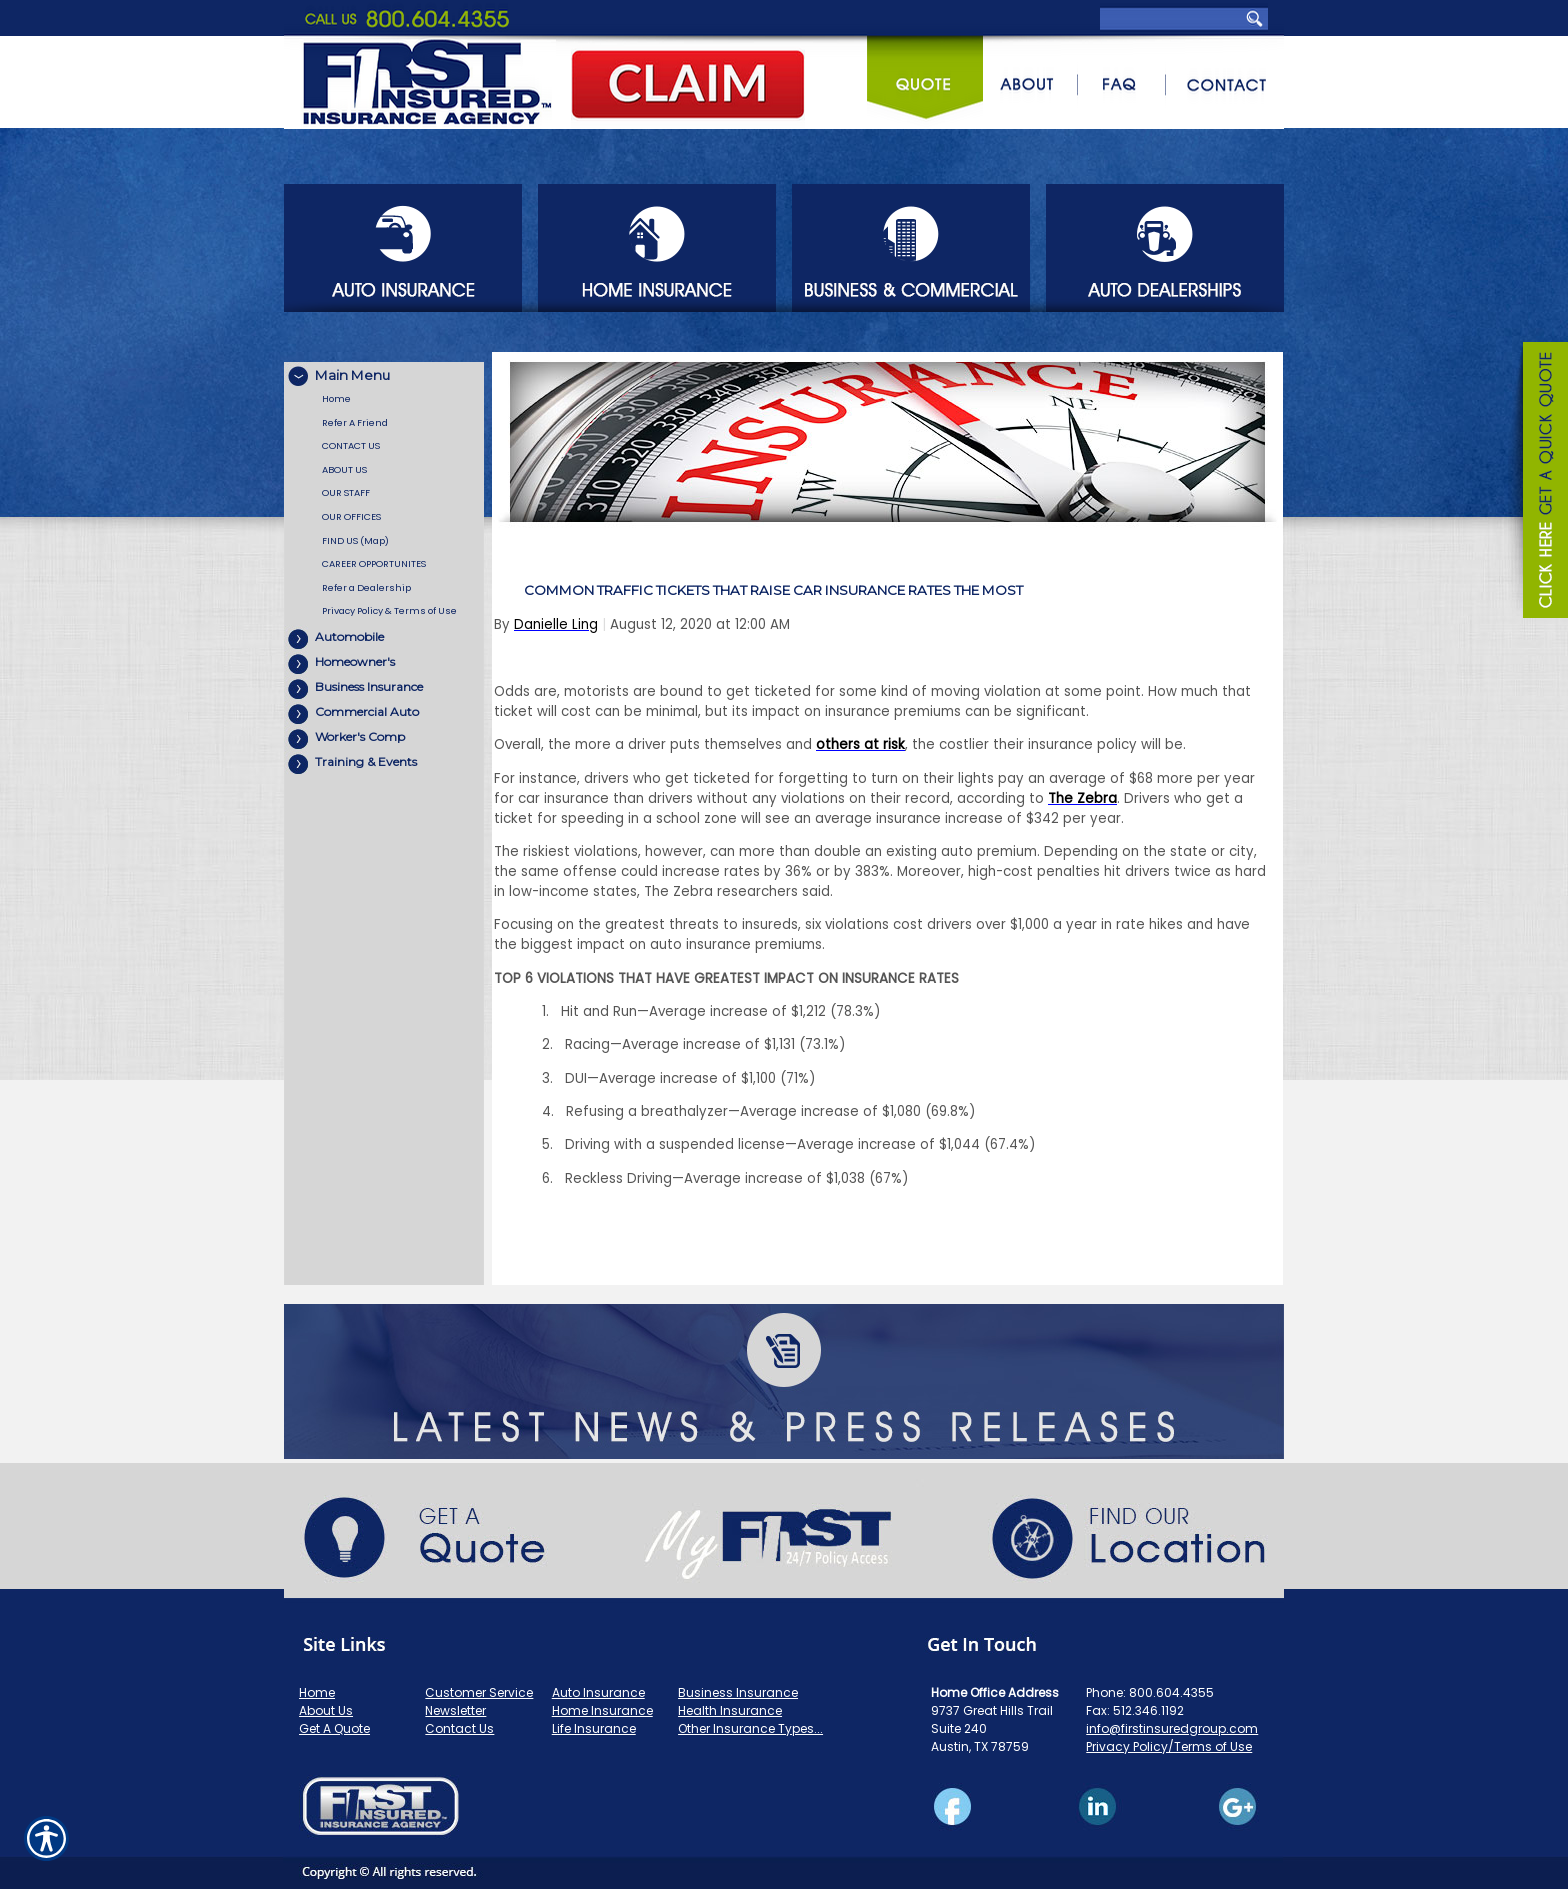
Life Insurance (594, 1728)
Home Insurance (602, 1710)
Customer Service (479, 1692)
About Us (326, 1710)
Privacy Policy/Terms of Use (1169, 1746)
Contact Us (459, 1728)
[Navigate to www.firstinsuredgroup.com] (1538, 483)
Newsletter (455, 1710)
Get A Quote (334, 1728)
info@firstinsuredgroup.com (1172, 1728)
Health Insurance (730, 1710)
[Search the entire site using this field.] (1172, 18)
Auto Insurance (598, 1692)
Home (317, 1692)
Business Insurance (738, 1692)
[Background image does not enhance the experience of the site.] (384, 374)
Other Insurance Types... (750, 1728)
